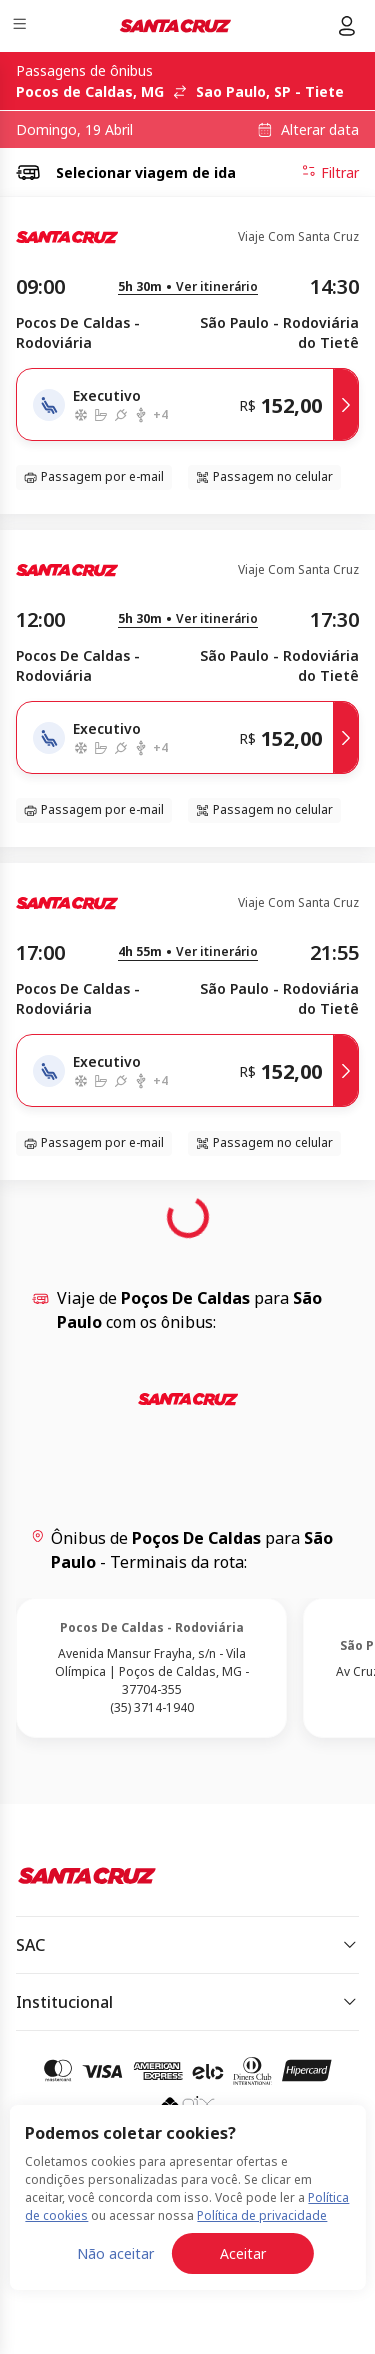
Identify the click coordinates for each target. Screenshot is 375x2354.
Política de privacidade (262, 2215)
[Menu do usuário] (347, 26)
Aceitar (243, 2253)
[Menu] (21, 26)
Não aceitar (115, 2253)
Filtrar (330, 172)
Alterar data (320, 130)
